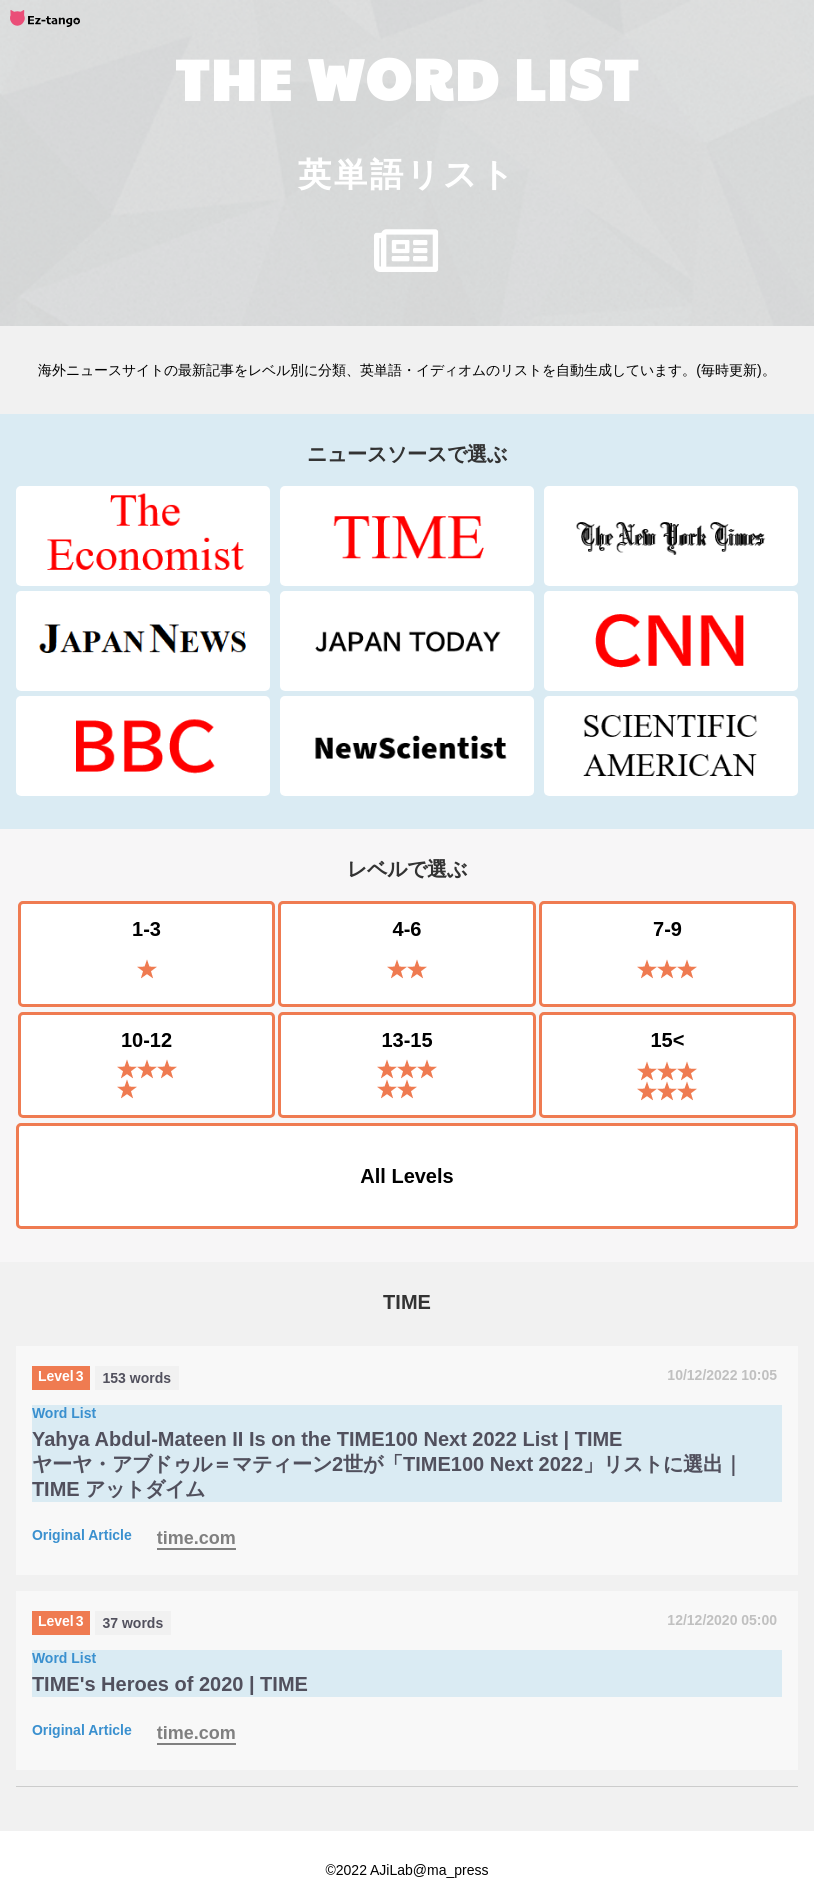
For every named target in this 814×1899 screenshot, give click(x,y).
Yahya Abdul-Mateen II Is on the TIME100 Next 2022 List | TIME (327, 1439)
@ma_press (451, 1870)
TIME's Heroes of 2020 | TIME (170, 1684)
